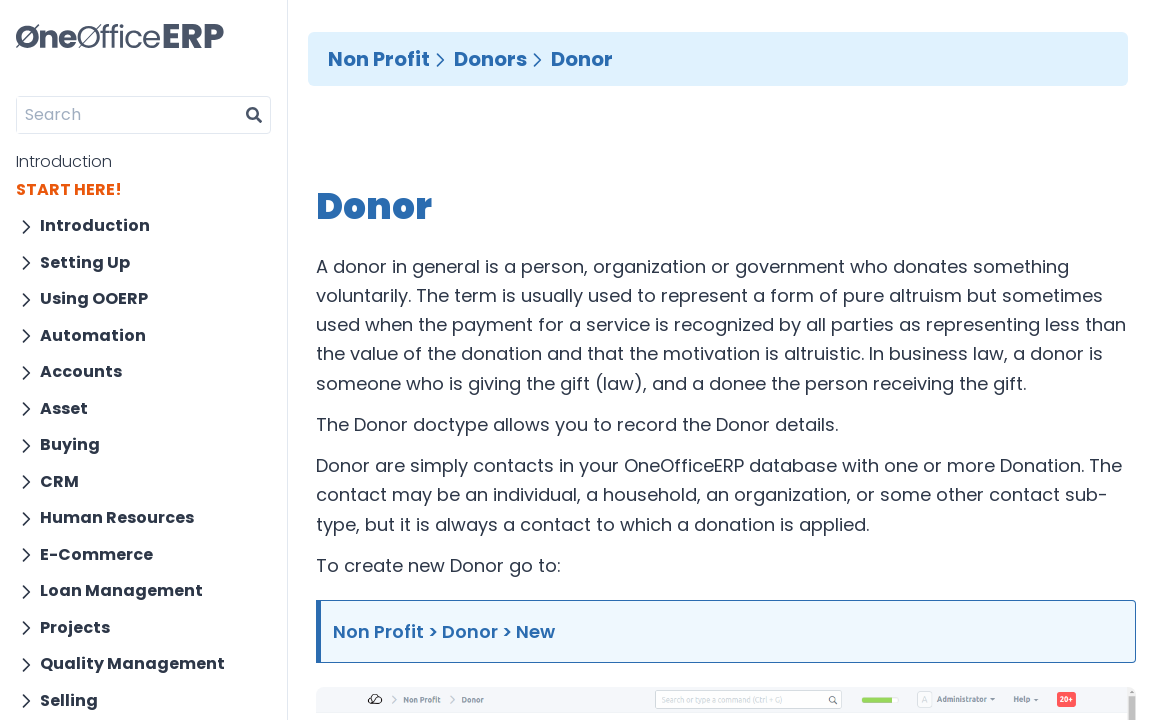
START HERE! (69, 189)
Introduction (64, 161)
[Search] (127, 115)
